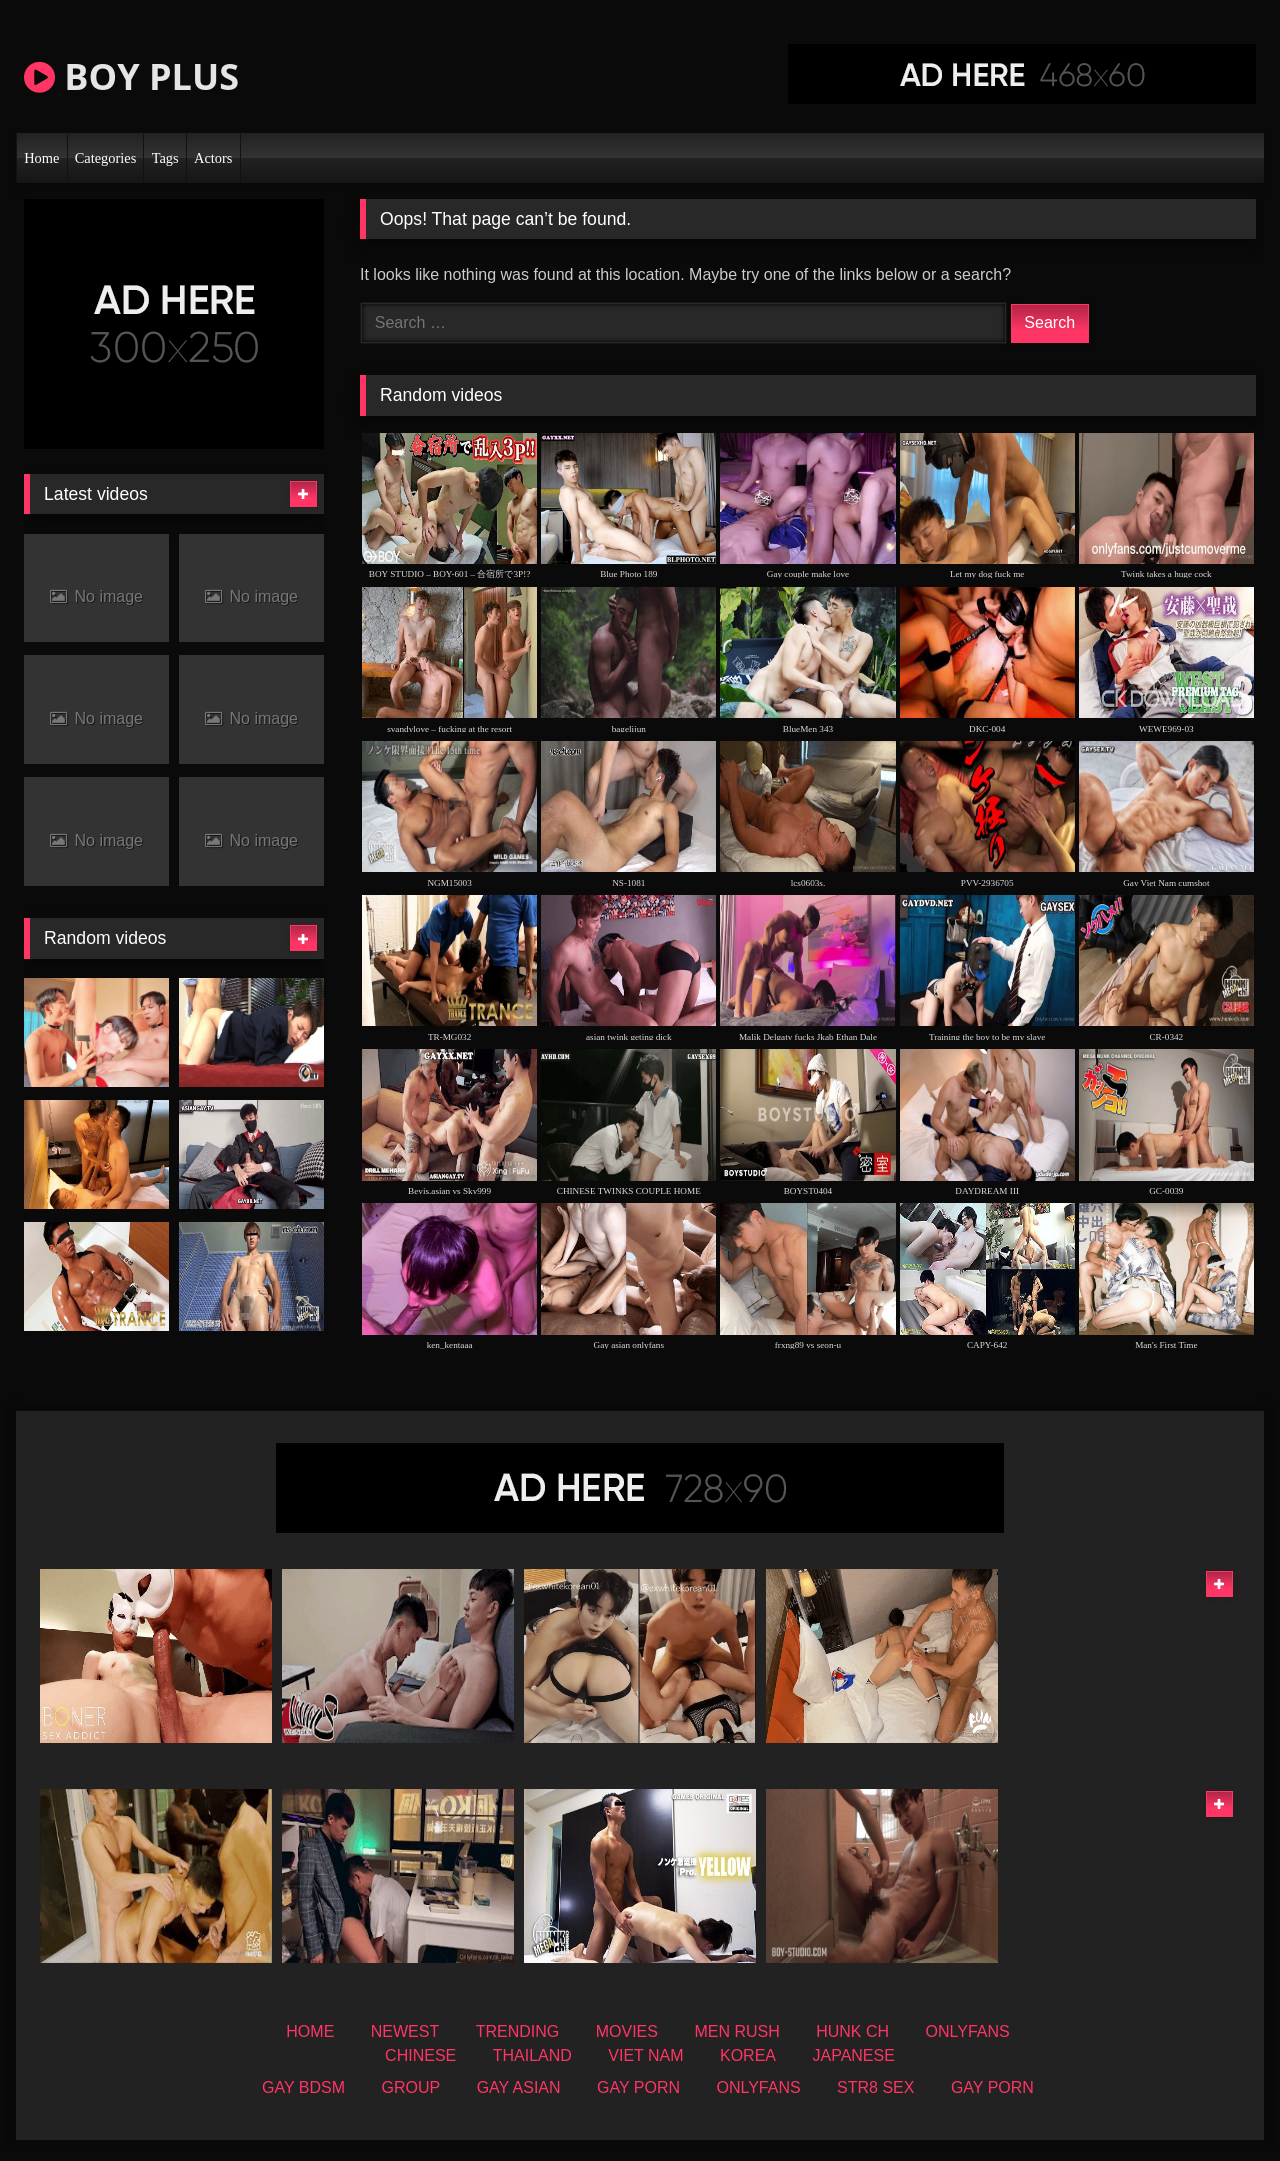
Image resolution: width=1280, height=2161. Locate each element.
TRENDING (518, 2031)
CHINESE (420, 2055)
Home (41, 158)
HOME (310, 2031)
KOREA (748, 2055)
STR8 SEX (875, 2087)
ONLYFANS (968, 2031)
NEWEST (405, 2031)
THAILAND (532, 2055)
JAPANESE (853, 2055)
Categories (106, 158)
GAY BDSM (303, 2087)
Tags (165, 158)
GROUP (411, 2087)
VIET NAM (645, 2055)
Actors (213, 158)
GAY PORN (638, 2087)
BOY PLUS (131, 76)
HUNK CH (852, 2031)
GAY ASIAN (519, 2087)
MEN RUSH (736, 2031)
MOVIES (627, 2031)
